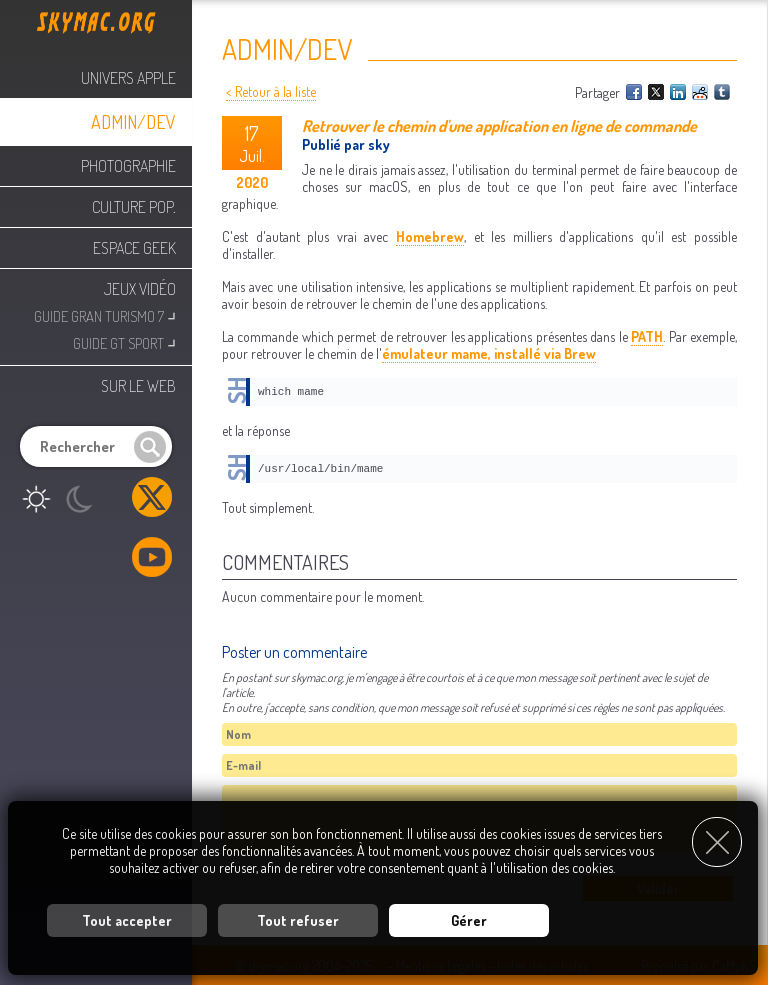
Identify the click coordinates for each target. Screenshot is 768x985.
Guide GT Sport (124, 341)
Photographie (128, 166)
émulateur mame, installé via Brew (489, 353)
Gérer (469, 920)
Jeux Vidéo (140, 289)
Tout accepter (127, 920)
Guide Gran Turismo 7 (105, 314)
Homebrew (430, 236)
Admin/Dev (133, 122)
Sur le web (138, 386)
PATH (647, 336)
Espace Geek (134, 248)
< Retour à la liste (271, 91)
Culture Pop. (134, 207)
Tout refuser (298, 920)
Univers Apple (128, 78)
